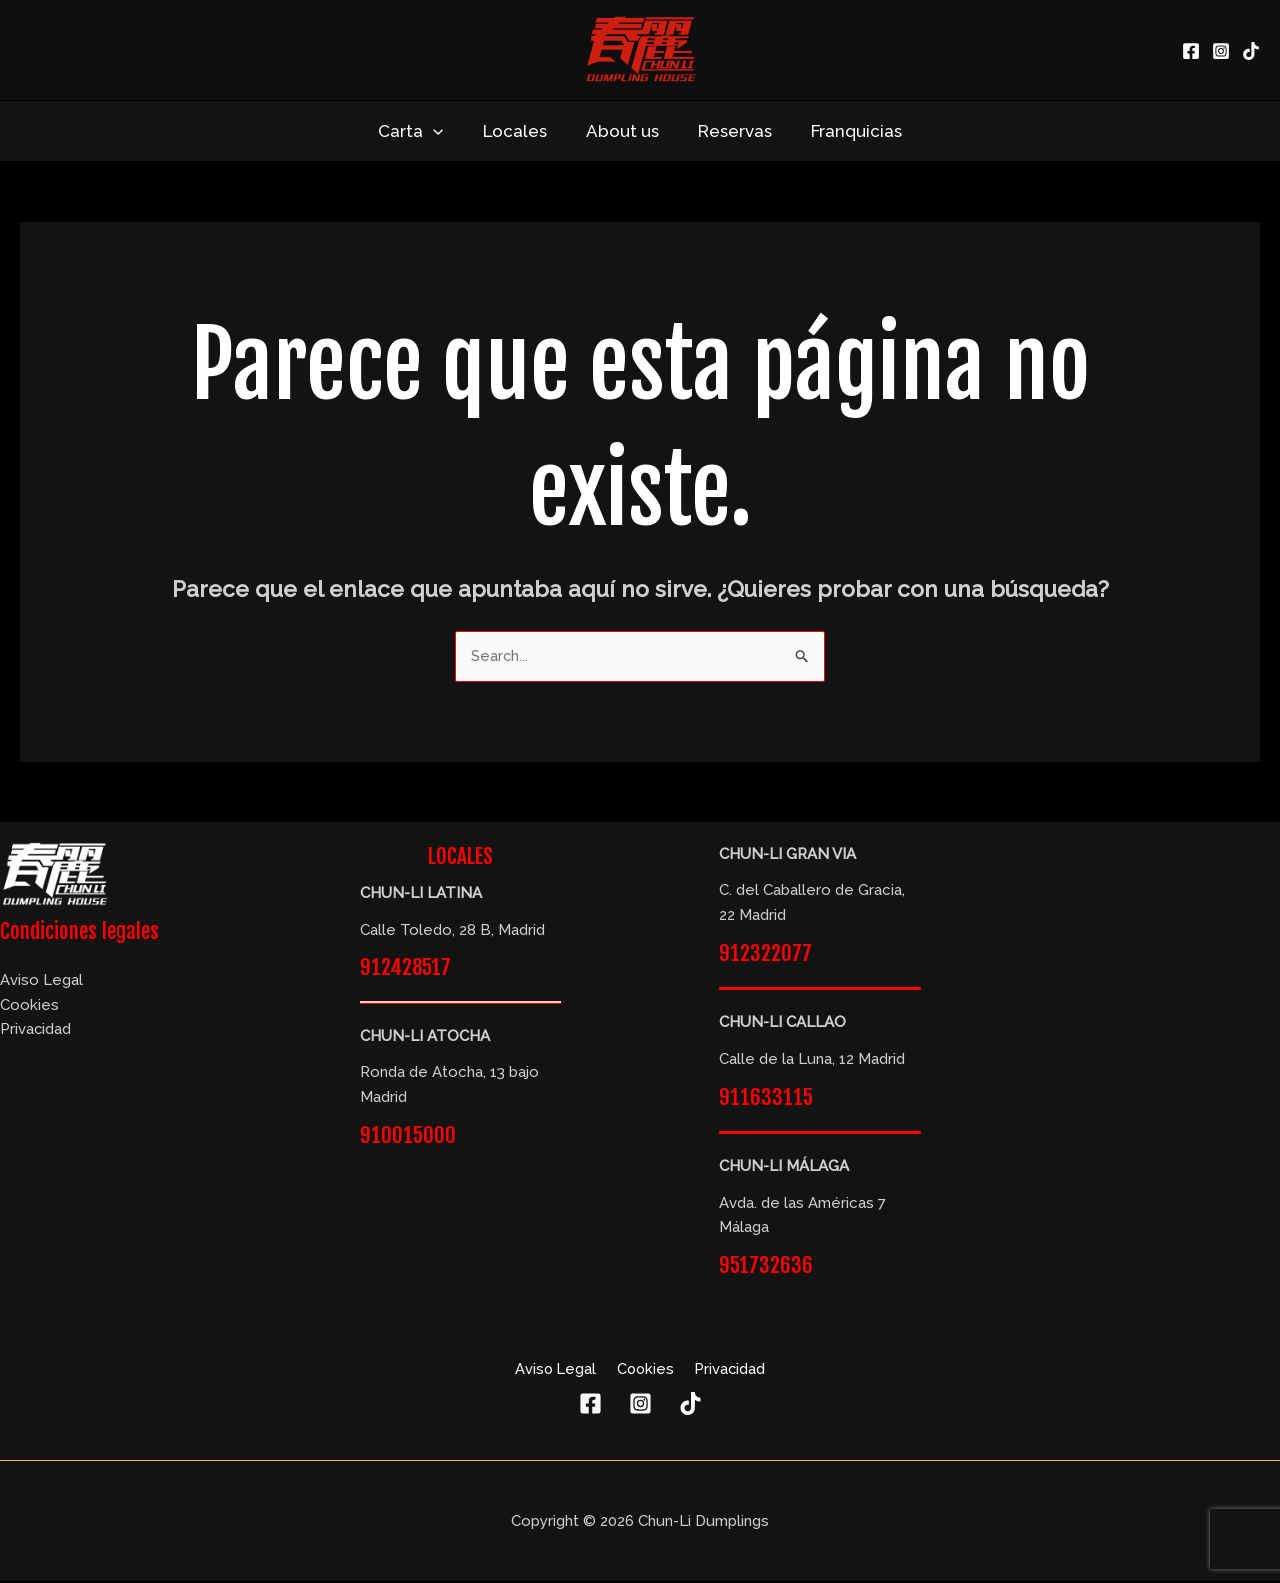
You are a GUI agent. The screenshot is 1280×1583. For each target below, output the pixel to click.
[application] (443, 131)
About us (622, 131)
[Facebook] (1191, 51)
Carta (420, 131)
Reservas (730, 131)
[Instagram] (1221, 51)
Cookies (29, 1005)
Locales (520, 131)
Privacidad (36, 1030)
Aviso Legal (41, 981)
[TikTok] (1251, 51)
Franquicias (846, 131)
